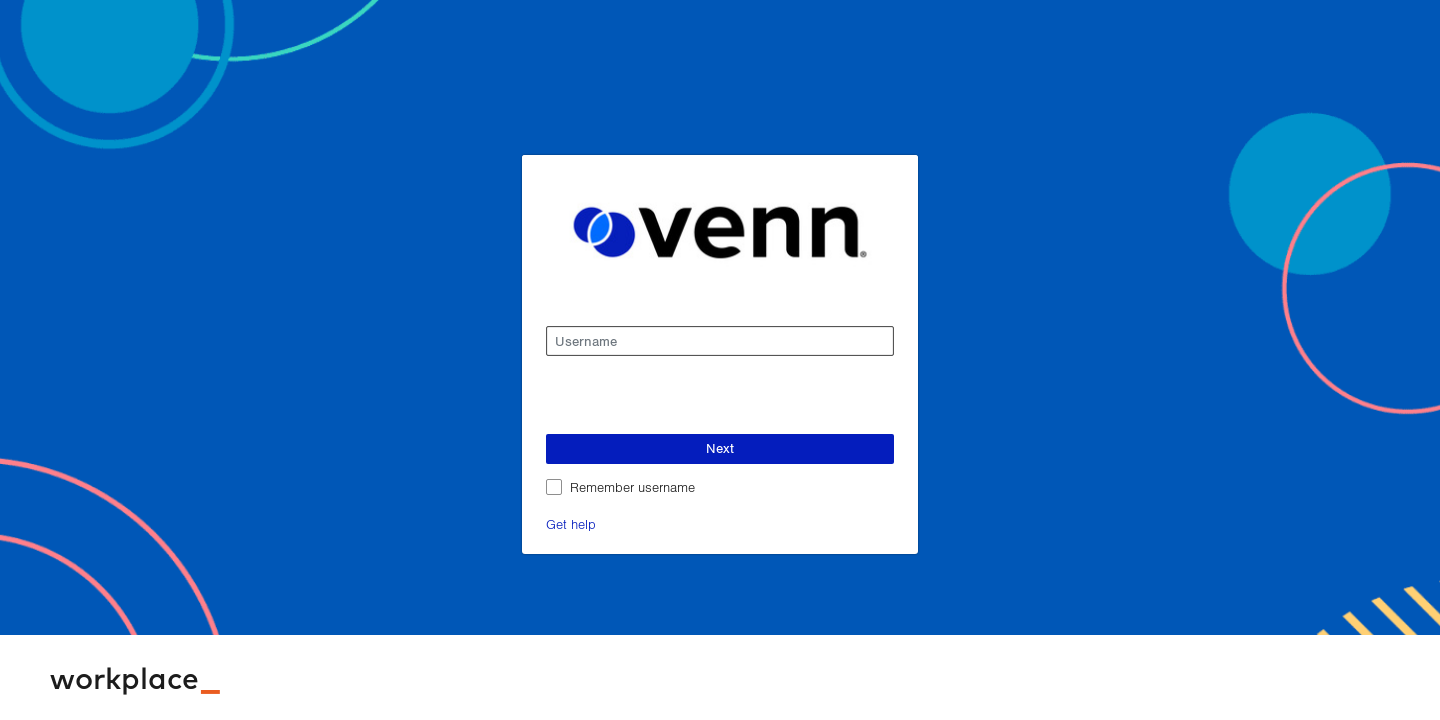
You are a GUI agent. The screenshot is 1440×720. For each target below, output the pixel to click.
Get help (571, 523)
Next (720, 448)
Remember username (632, 486)
